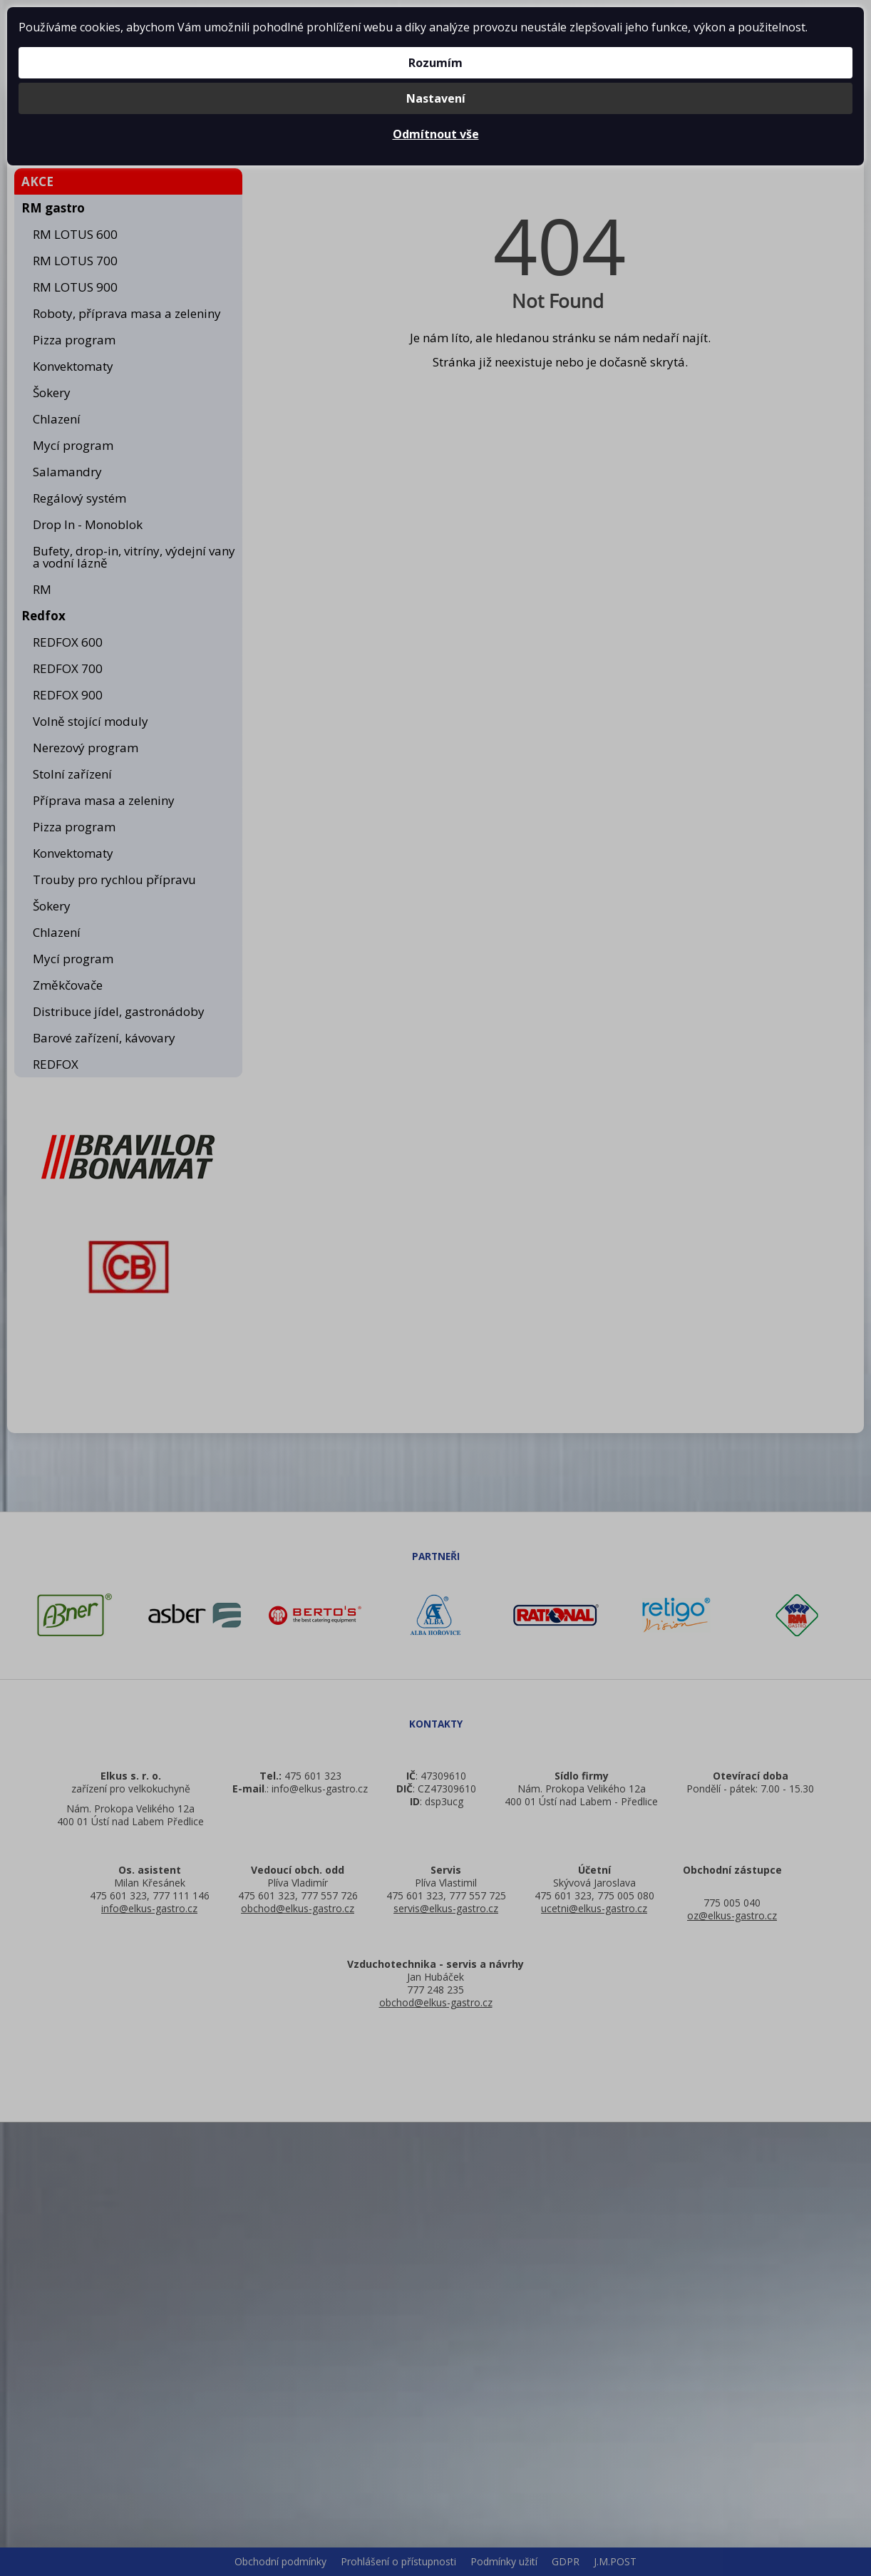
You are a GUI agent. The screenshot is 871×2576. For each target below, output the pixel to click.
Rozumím (435, 63)
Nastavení (435, 98)
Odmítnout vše (436, 134)
